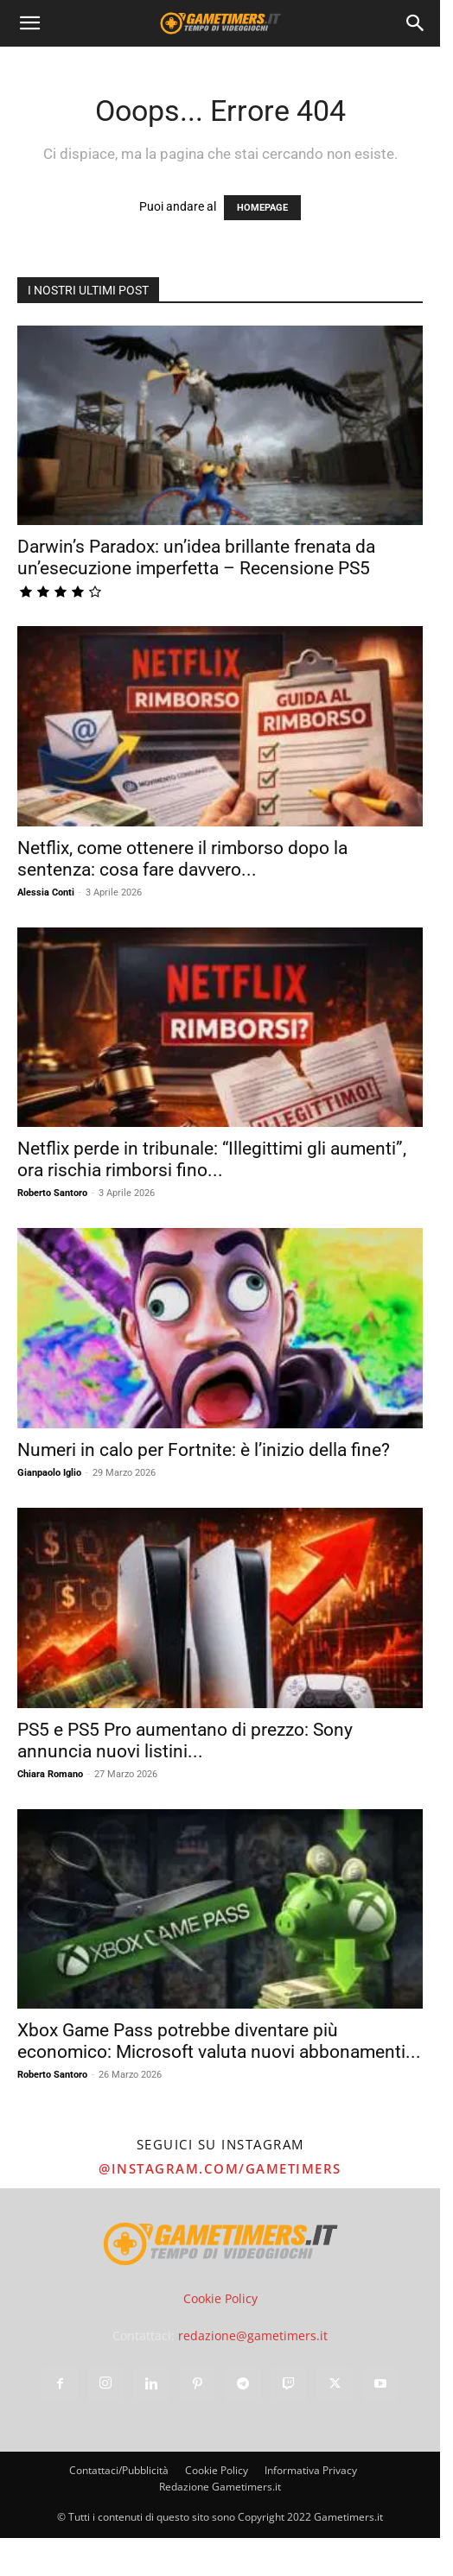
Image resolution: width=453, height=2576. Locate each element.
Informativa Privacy (311, 2470)
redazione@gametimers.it (253, 2335)
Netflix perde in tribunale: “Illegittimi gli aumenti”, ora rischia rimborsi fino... (211, 1159)
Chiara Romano (50, 1774)
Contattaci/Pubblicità (119, 2470)
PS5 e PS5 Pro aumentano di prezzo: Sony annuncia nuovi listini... (185, 1740)
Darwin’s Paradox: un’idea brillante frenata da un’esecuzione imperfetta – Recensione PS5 (196, 557)
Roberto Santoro (52, 1193)
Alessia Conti (45, 892)
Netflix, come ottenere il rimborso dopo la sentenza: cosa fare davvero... (182, 859)
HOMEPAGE (262, 207)
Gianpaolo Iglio (49, 1472)
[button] (29, 23)
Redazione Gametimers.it (220, 2486)
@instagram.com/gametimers (220, 2168)
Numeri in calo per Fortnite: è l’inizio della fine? (203, 1450)
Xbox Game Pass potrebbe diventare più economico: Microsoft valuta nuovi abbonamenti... (219, 2041)
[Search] (416, 23)
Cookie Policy (220, 2298)
